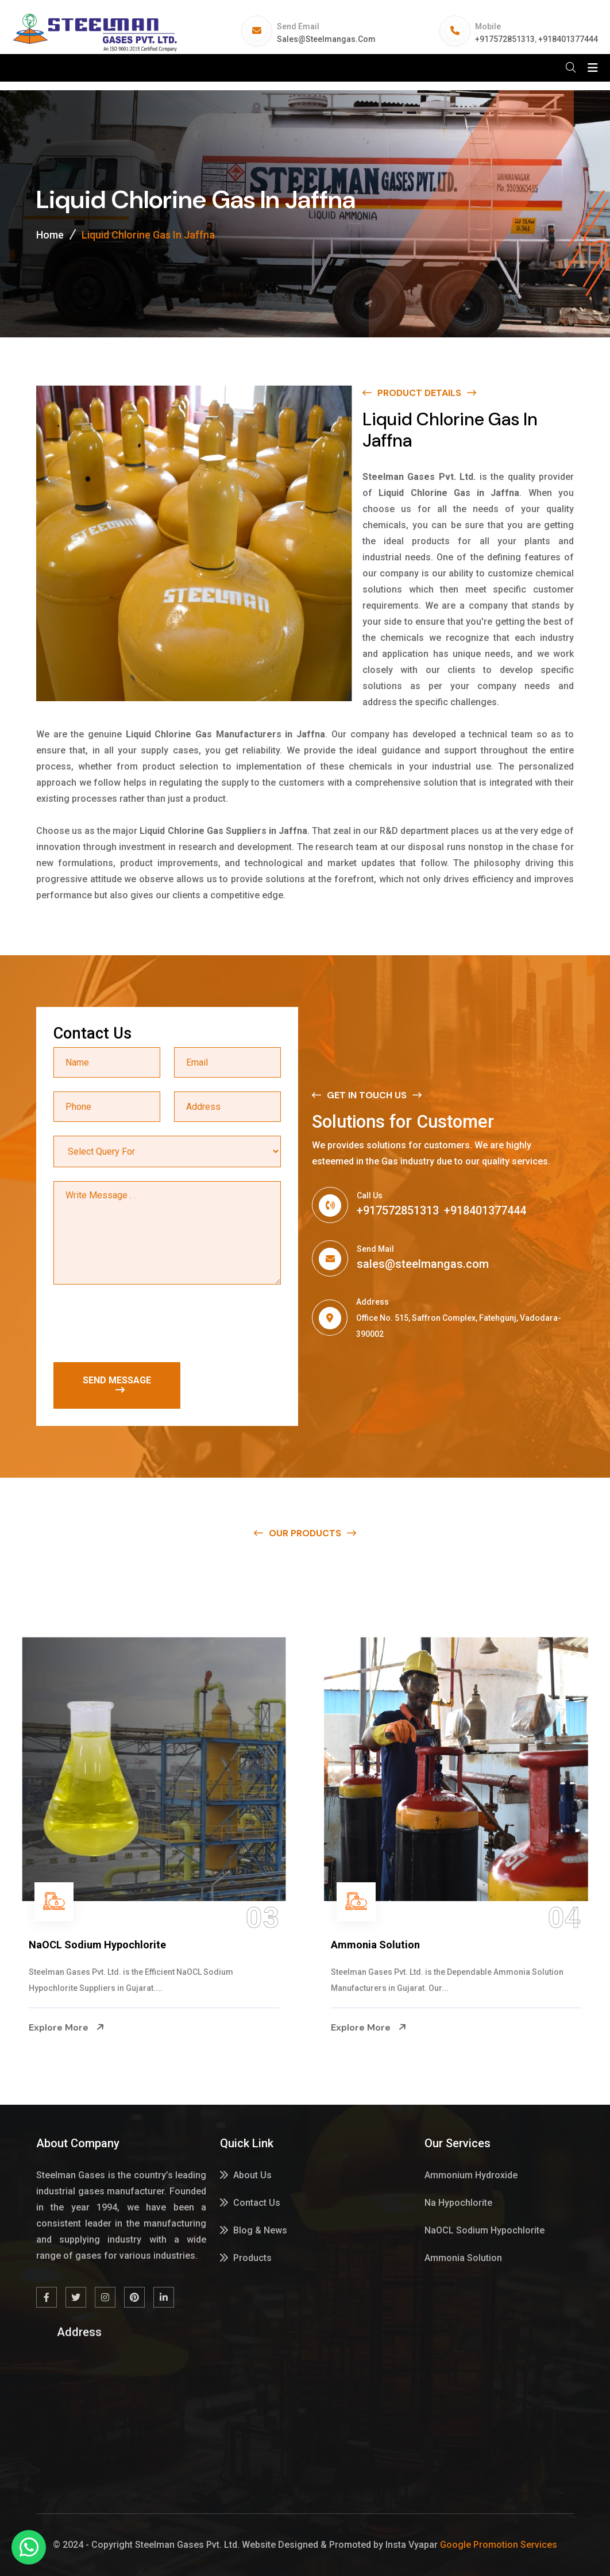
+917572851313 (505, 39)
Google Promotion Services (498, 2544)
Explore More (67, 2027)
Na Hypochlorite (67, 1945)
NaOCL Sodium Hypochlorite (399, 1945)
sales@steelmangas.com (326, 39)
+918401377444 (568, 39)
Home (50, 235)
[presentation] (140, 1326)
